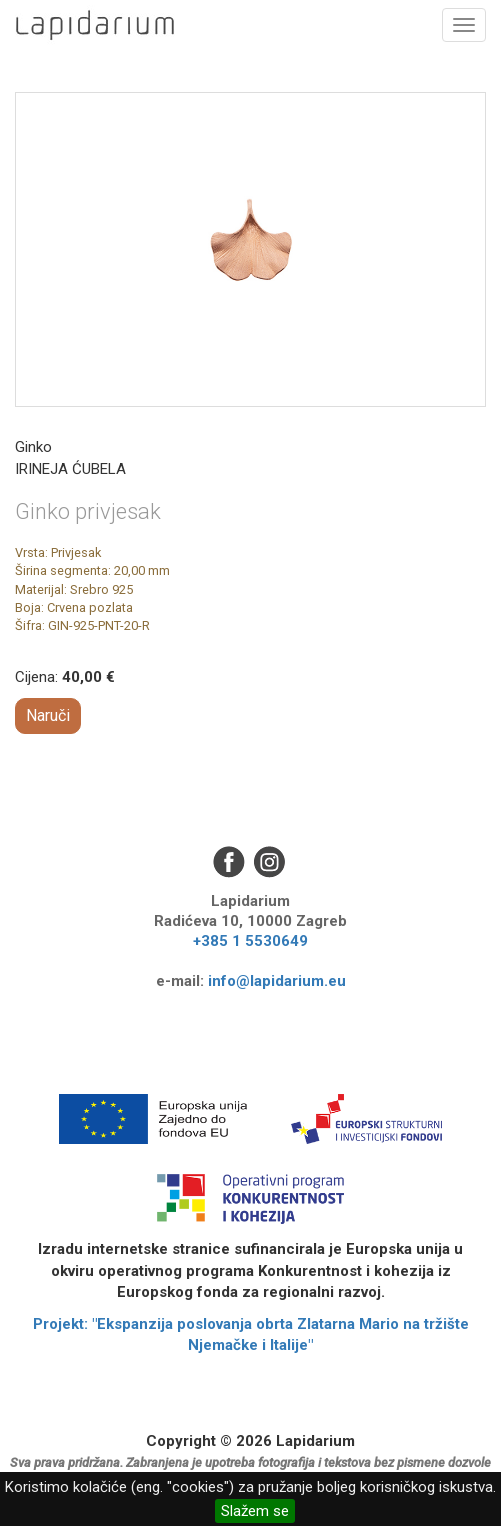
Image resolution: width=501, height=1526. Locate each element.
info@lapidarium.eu (277, 981)
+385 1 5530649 (250, 941)
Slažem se (255, 1511)
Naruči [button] (48, 715)
